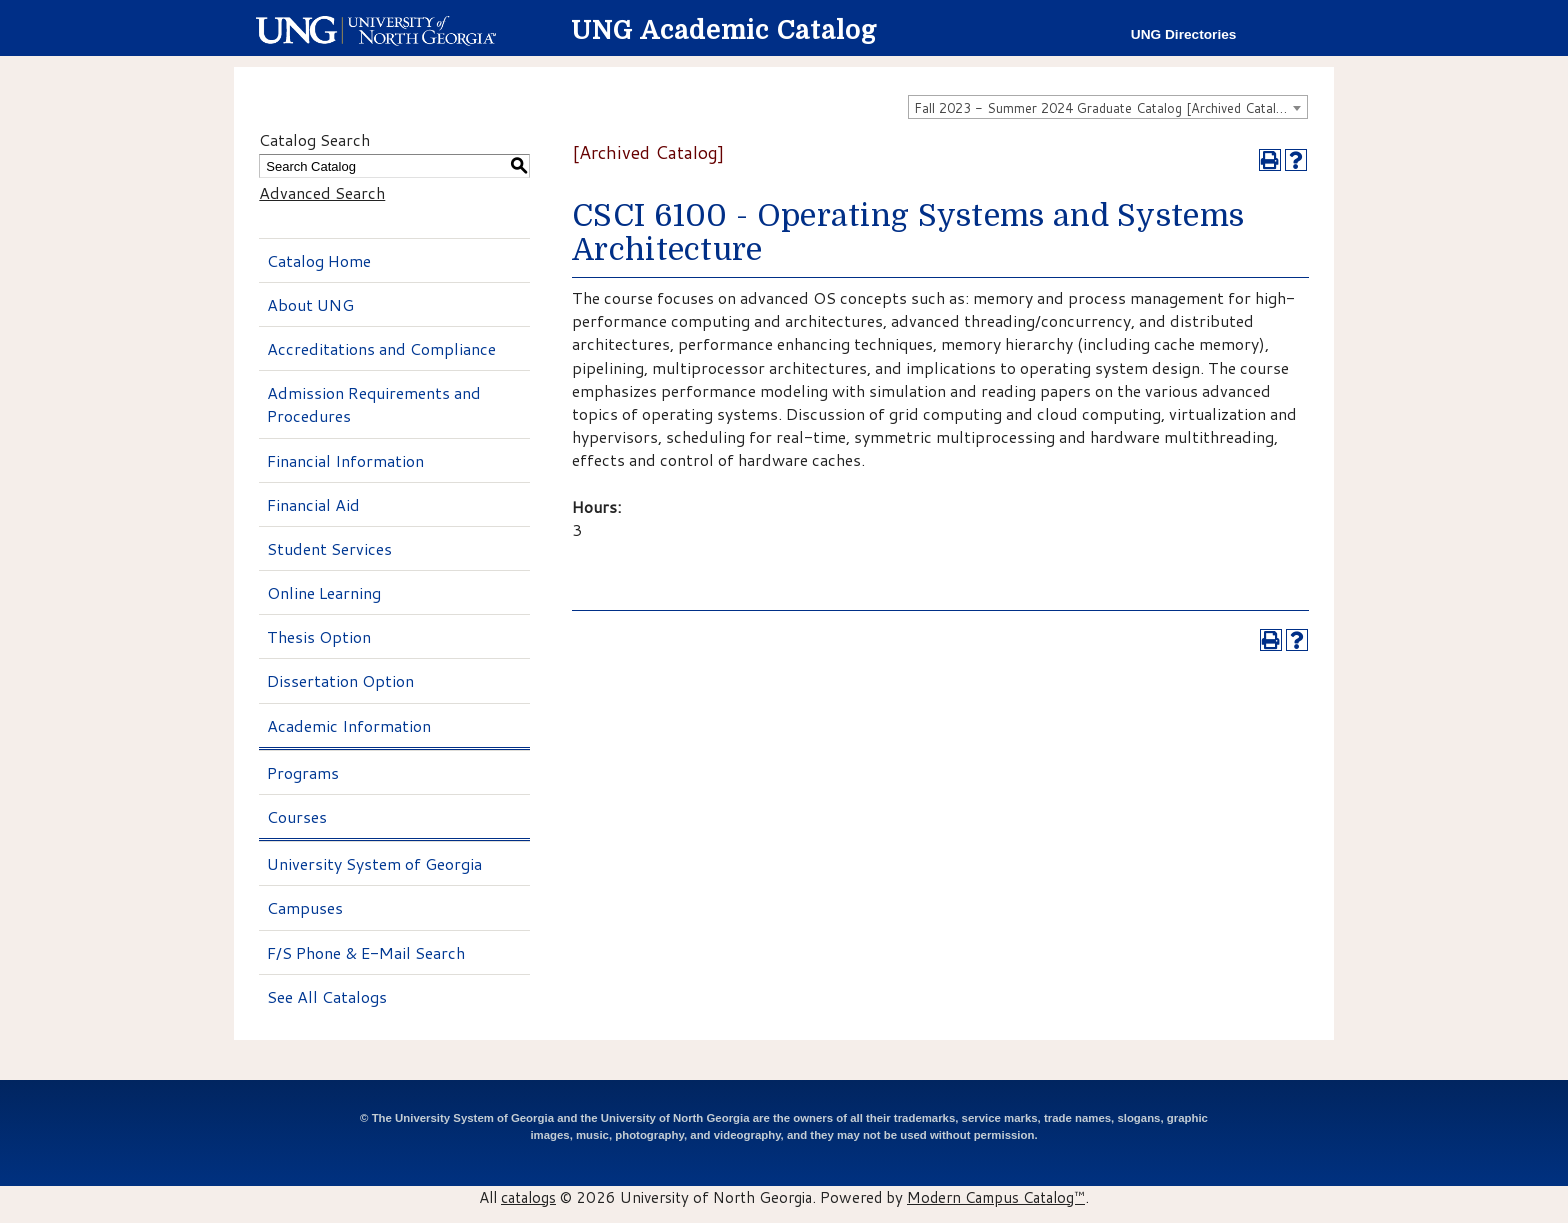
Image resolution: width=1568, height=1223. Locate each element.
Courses (297, 816)
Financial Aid (313, 504)
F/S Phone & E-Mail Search (366, 952)
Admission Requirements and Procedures (374, 404)
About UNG (310, 304)
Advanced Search (322, 192)
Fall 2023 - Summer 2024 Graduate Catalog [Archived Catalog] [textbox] (1105, 108)
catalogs (528, 1197)
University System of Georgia (374, 863)
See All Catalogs (327, 996)
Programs (303, 772)
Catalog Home (319, 260)
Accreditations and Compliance (381, 348)
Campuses (305, 907)
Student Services (329, 548)
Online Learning (324, 592)
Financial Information (345, 460)
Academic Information (349, 725)
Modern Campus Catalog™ (996, 1197)
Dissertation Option (340, 680)
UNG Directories (1184, 34)
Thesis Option (319, 636)
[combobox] (1108, 107)
